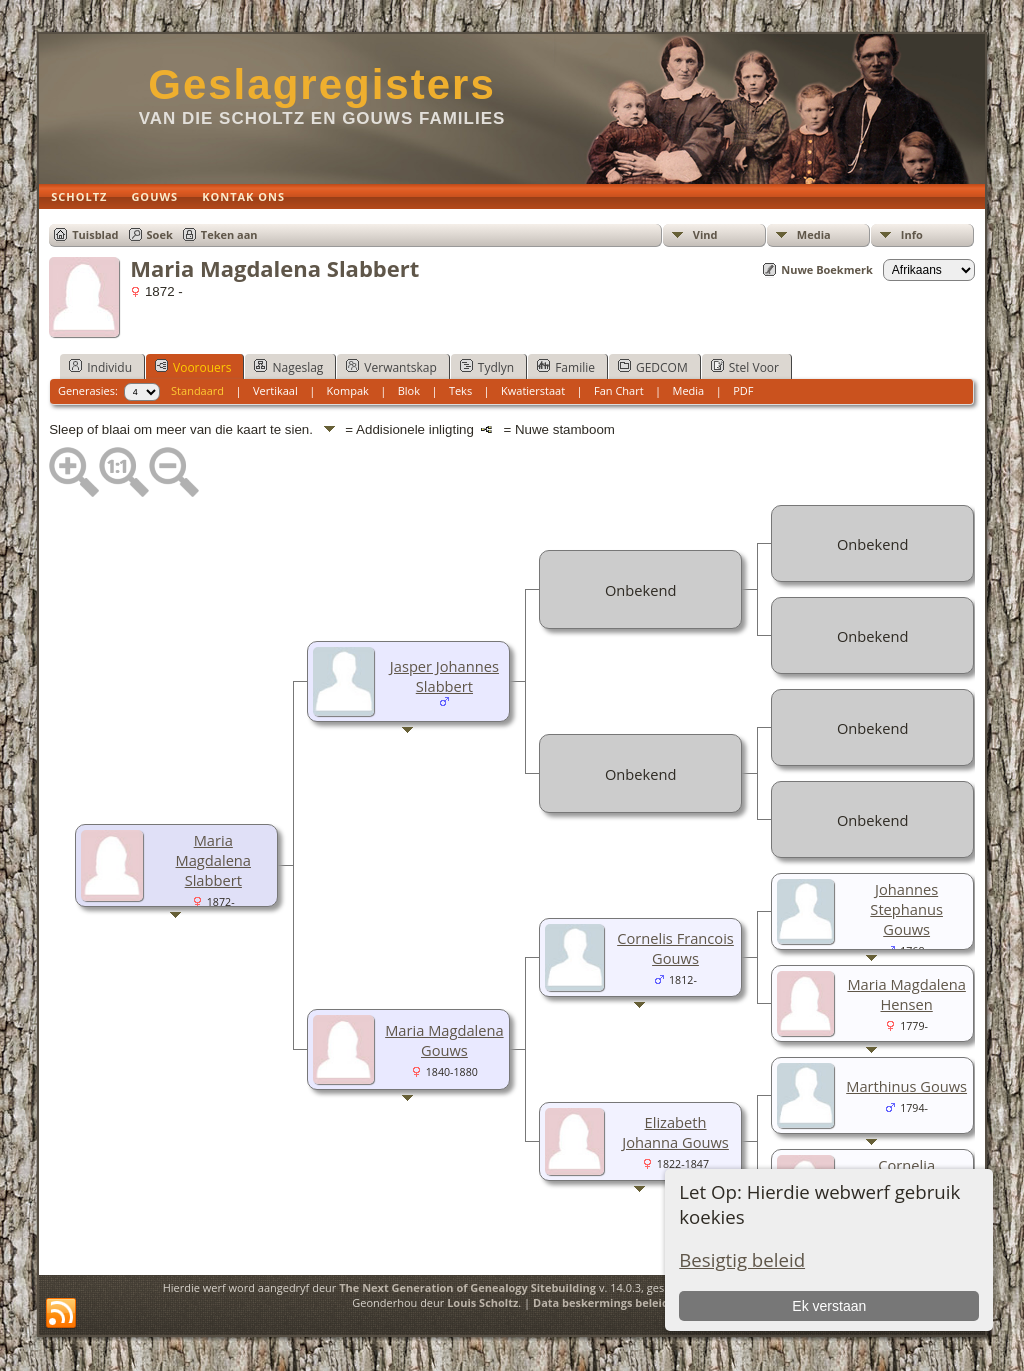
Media (814, 234)
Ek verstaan (829, 1306)
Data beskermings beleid (601, 1302)
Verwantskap (391, 367)
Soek (160, 234)
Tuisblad (95, 234)
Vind (705, 234)
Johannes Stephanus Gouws (906, 909)
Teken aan (229, 234)
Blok (409, 390)
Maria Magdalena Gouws (444, 1040)
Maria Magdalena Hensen (906, 994)
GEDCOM (653, 367)
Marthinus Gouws (906, 1086)
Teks (460, 390)
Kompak (348, 390)
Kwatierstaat (533, 390)
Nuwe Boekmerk (827, 269)
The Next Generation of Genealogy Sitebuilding (467, 1287)
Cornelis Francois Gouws (675, 948)
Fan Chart (619, 390)
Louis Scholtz (482, 1302)
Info (912, 234)
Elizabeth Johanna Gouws (675, 1132)
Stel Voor (745, 367)
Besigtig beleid (742, 1259)
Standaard (197, 390)
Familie (566, 367)
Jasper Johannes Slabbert (444, 676)
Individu (100, 367)
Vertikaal (275, 390)
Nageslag (288, 367)
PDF (743, 390)
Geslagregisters (322, 84)
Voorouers (193, 367)
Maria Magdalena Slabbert (213, 860)
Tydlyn (487, 367)
